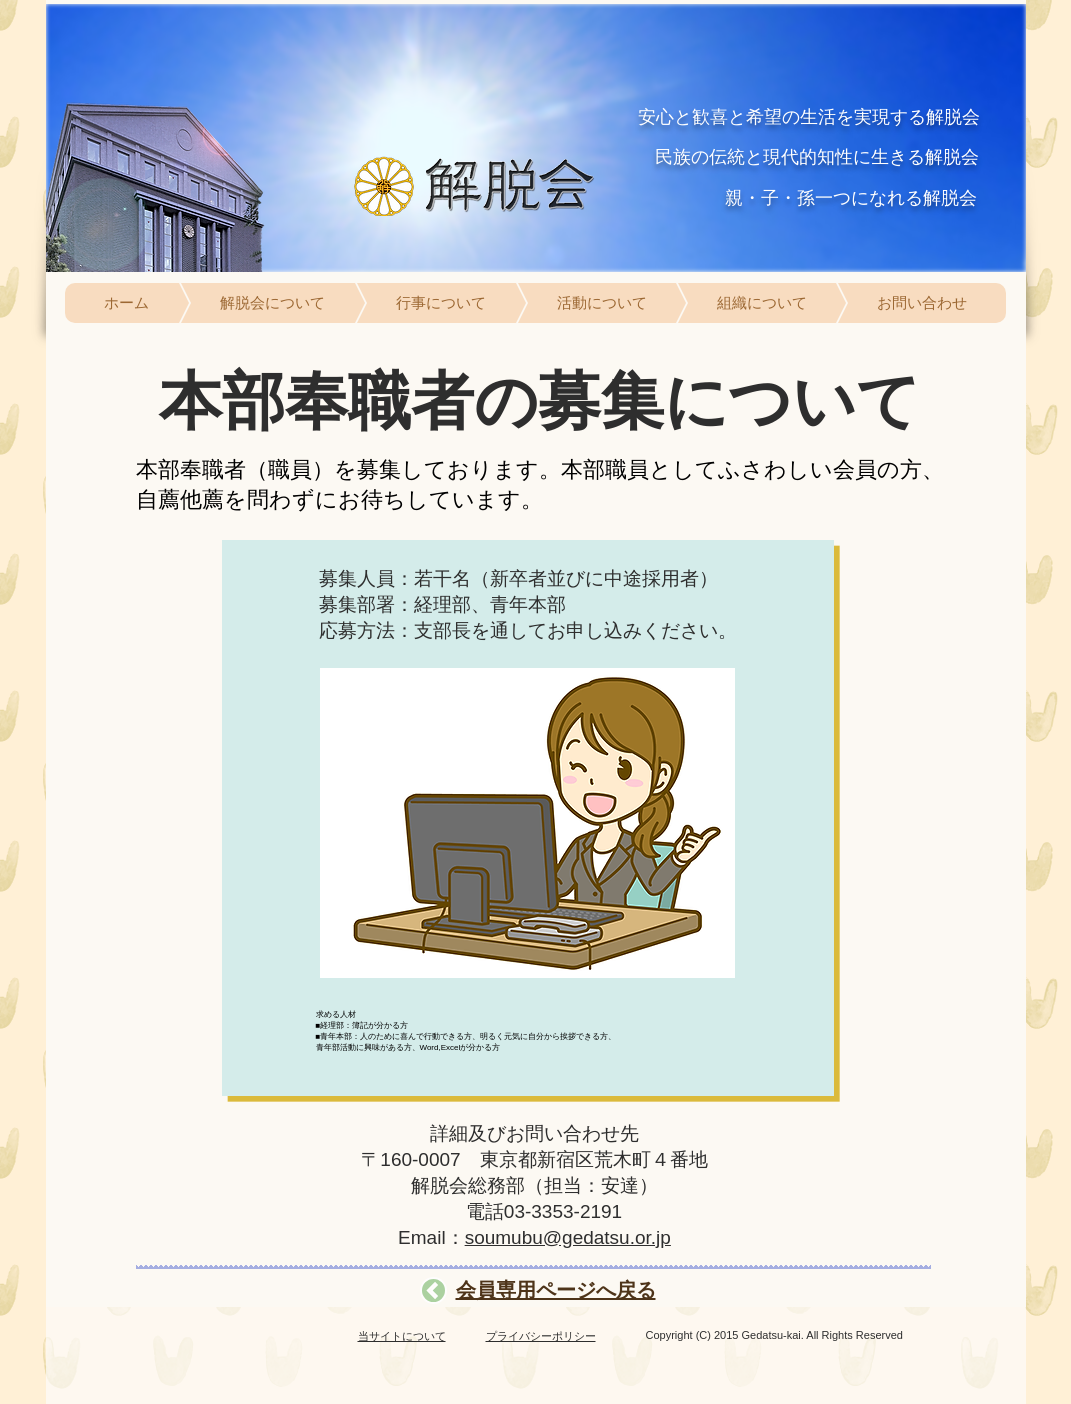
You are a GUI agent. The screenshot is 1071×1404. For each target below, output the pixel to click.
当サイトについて (402, 1336)
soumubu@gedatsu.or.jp (568, 1237)
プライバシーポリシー (541, 1336)
